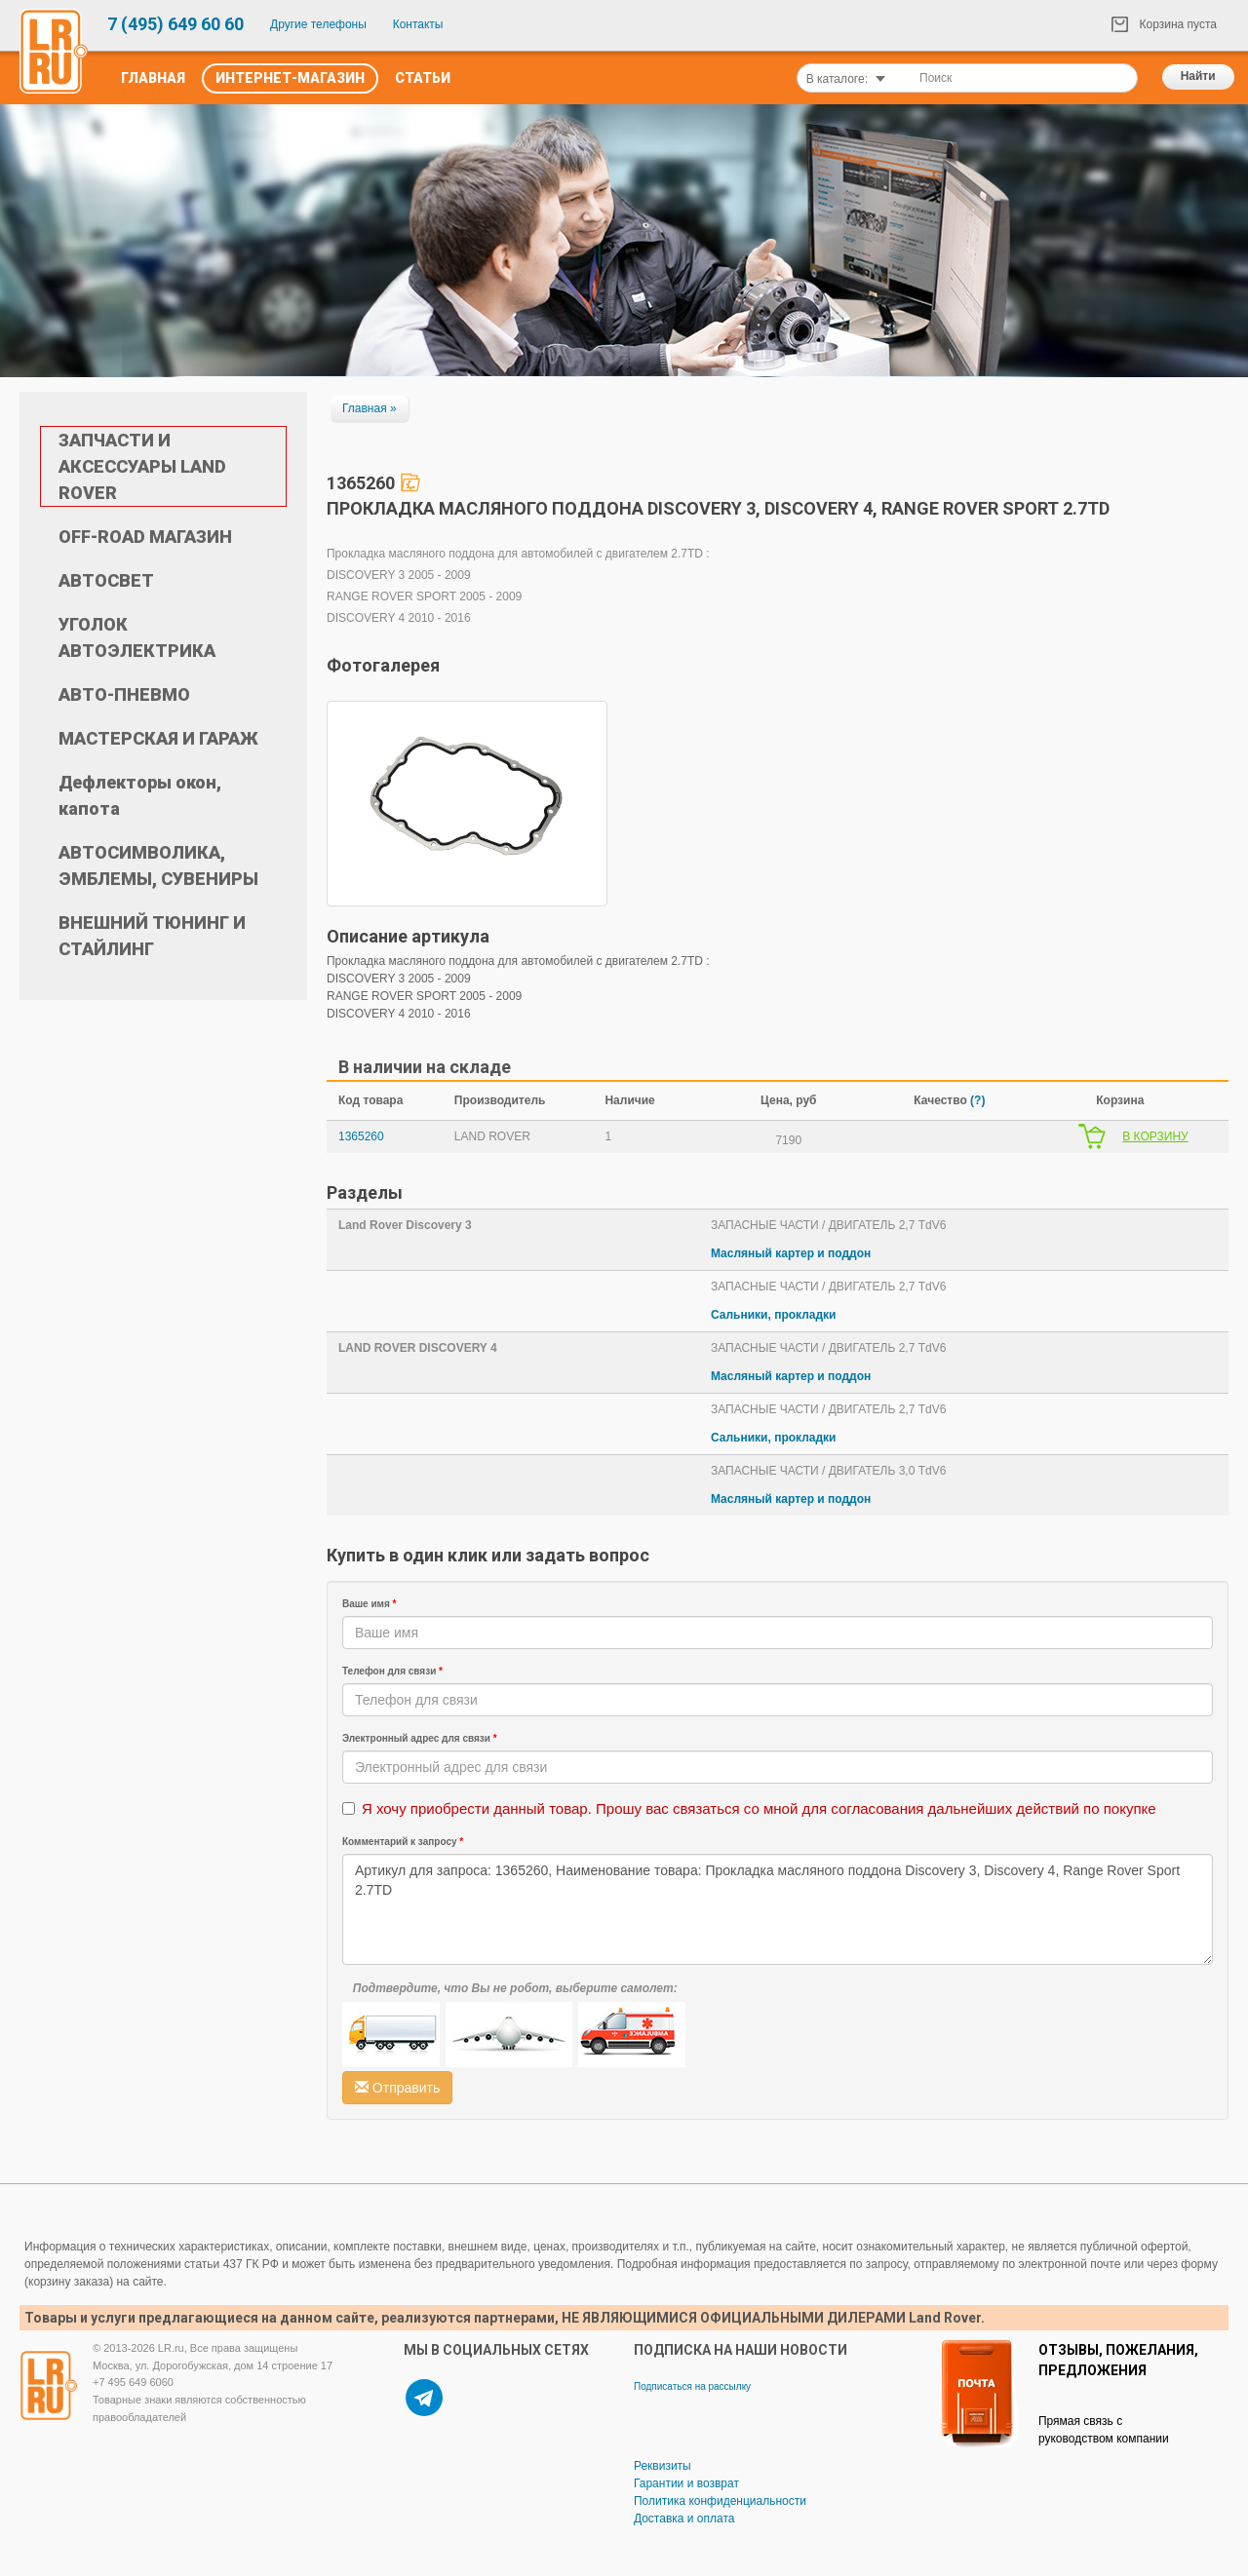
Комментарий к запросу (402, 1841)
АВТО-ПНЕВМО (124, 694)
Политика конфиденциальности (720, 2501)
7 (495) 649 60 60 (175, 24)
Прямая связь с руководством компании (1103, 2429)
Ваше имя (369, 1603)
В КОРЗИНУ (1155, 1136)
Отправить (397, 2087)
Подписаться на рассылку (692, 2386)
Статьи (422, 78)
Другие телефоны (318, 24)
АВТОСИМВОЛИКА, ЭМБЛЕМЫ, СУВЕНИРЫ (158, 865)
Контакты (418, 24)
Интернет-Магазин (290, 78)
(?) (977, 1100)
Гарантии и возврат (686, 2483)
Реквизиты (662, 2466)
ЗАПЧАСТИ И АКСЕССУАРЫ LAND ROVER (142, 466)
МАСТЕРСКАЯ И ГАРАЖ (158, 738)
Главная (153, 78)
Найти (1198, 76)
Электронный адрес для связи (419, 1738)
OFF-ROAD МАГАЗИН (145, 536)
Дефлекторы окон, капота (139, 795)
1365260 (361, 1136)
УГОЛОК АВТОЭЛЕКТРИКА (136, 637)
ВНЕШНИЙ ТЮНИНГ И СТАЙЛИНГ (152, 935)
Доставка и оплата (684, 2518)
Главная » (369, 408)
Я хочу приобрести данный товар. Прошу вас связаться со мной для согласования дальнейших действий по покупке (759, 1808)
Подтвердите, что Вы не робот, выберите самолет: (515, 1988)
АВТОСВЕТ (106, 580)
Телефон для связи (392, 1671)
